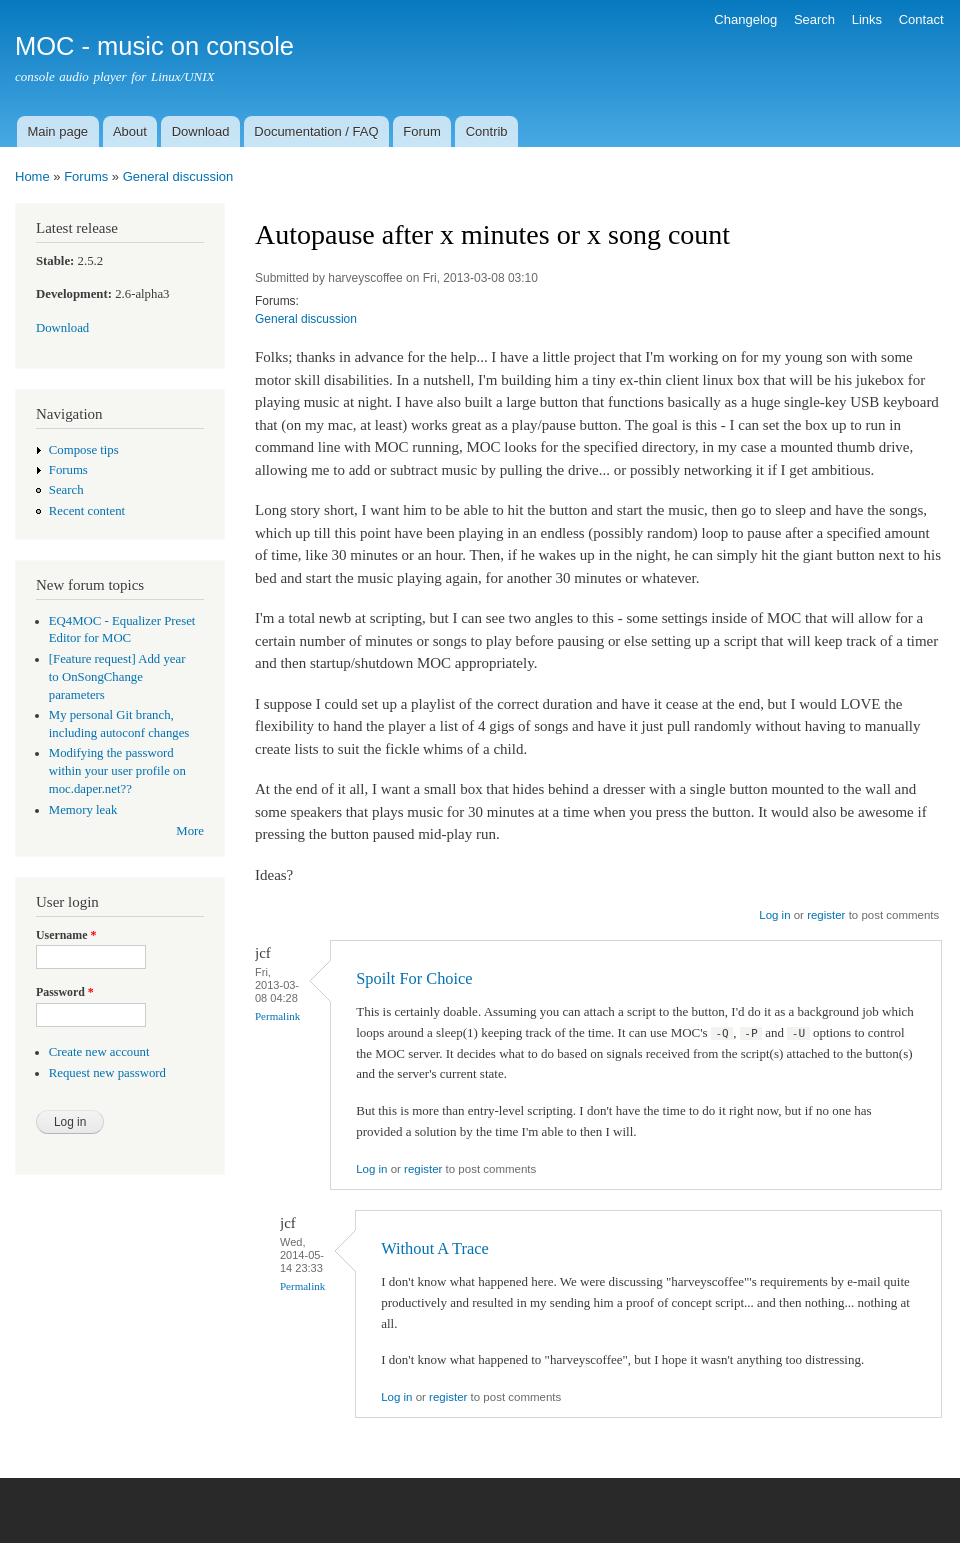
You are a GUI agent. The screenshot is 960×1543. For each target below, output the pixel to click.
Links (867, 19)
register (826, 915)
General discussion (178, 176)
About (130, 131)
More (190, 831)
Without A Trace (435, 1248)
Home (32, 176)
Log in (774, 915)
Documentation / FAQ (316, 131)
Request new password (107, 1073)
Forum (422, 131)
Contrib (487, 131)
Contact (921, 19)
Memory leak (83, 810)
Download (201, 131)
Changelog (745, 19)
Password (65, 992)
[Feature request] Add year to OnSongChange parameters (117, 677)
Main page (57, 131)
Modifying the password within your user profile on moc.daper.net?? (117, 771)
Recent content (87, 511)
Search (814, 19)
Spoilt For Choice (414, 978)
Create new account (99, 1052)
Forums (86, 176)
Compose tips (84, 450)
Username (66, 935)
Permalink (277, 1016)
